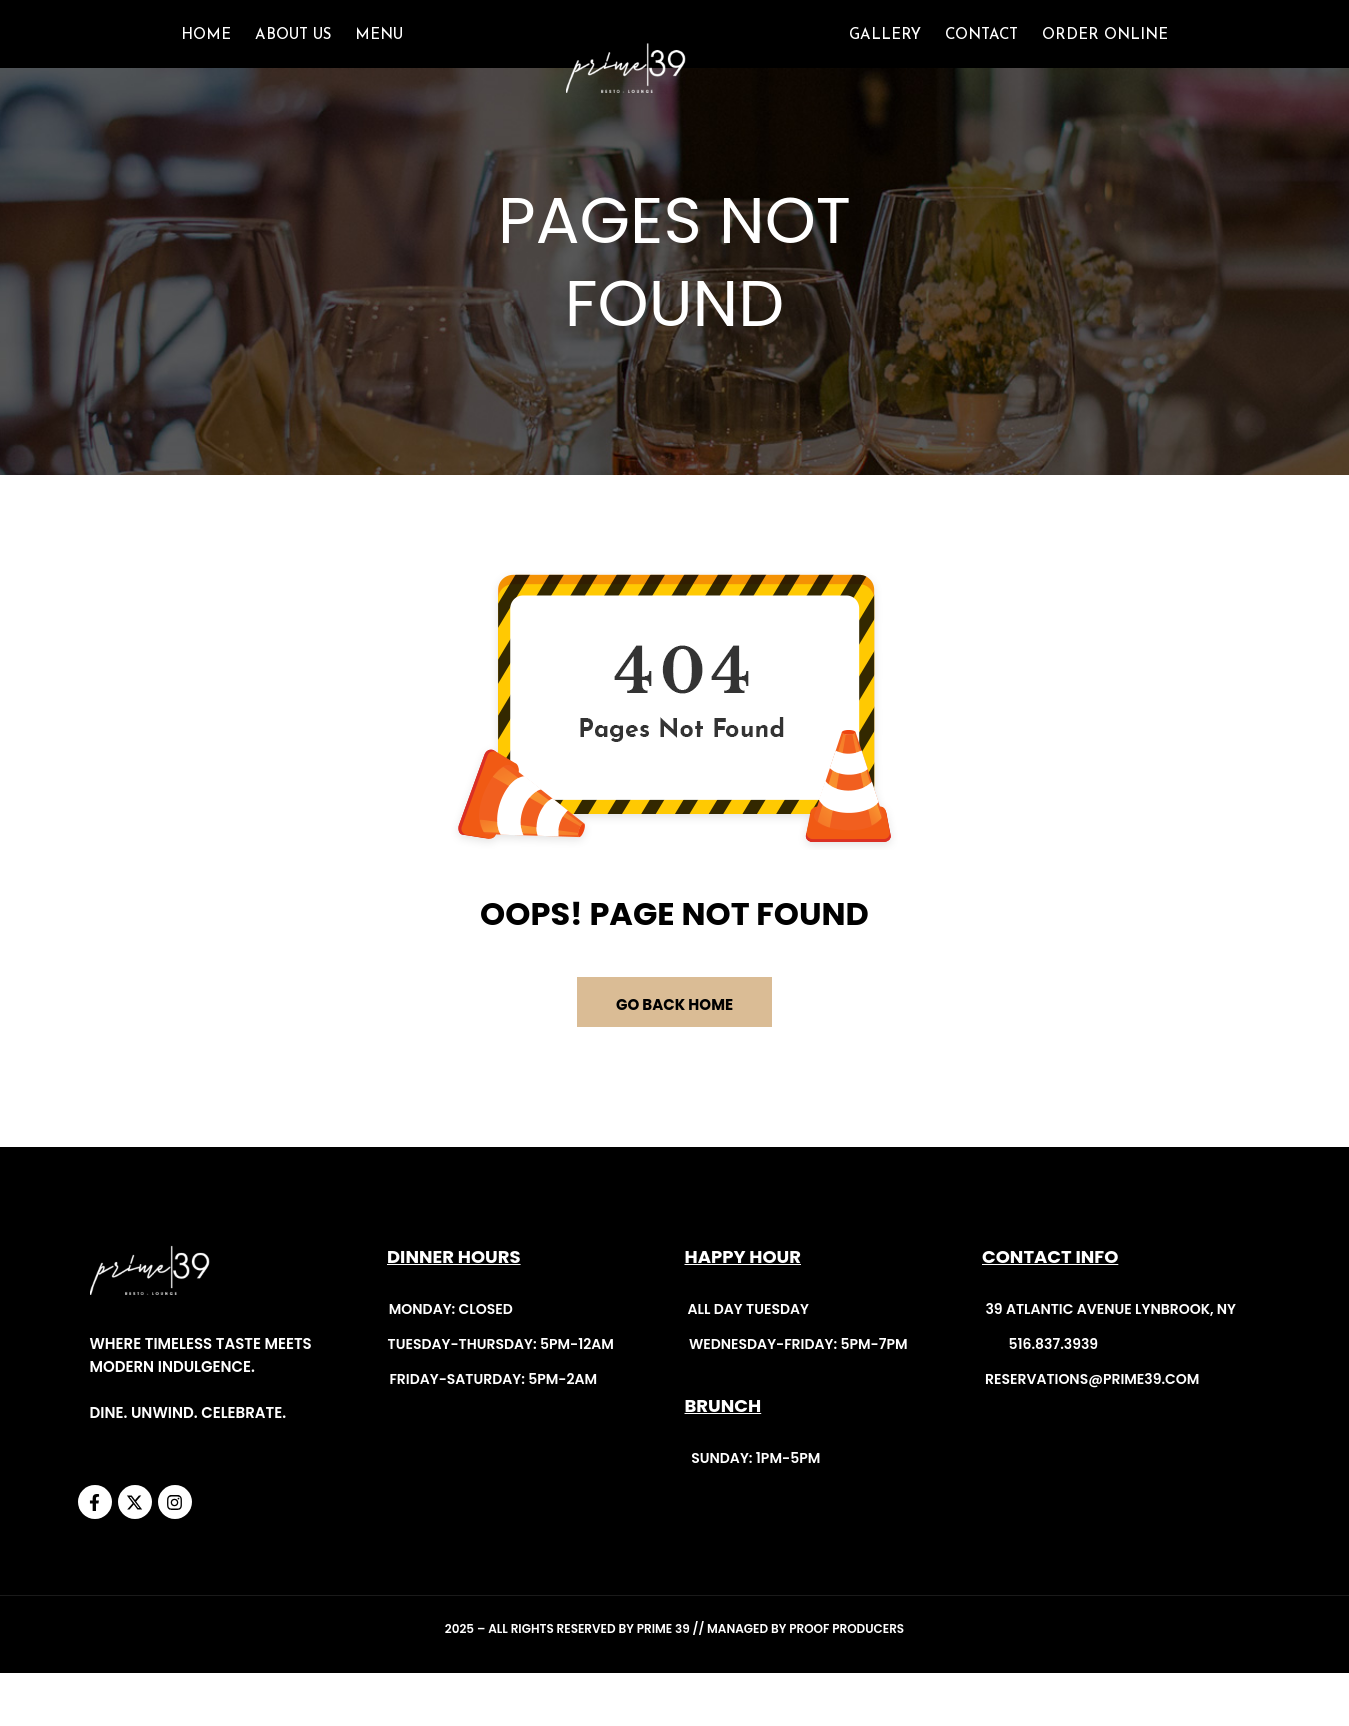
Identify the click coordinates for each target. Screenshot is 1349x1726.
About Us (293, 61)
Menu (379, 61)
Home (206, 61)
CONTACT (981, 61)
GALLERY (885, 61)
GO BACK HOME (674, 1056)
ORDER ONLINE (1105, 61)
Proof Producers (846, 1681)
